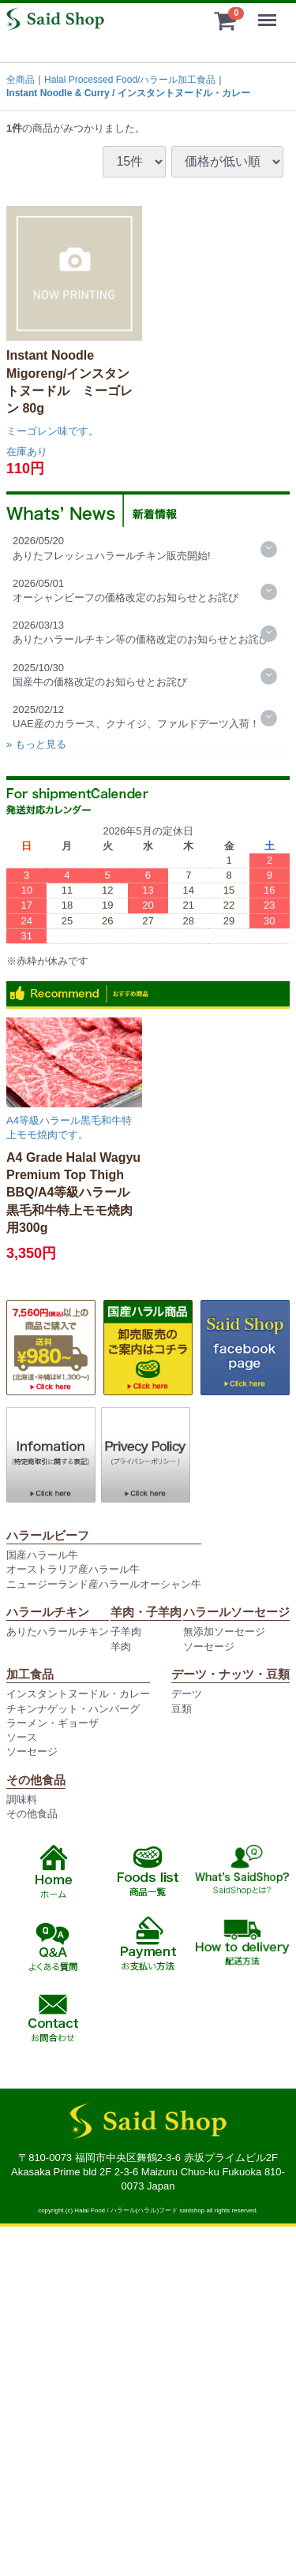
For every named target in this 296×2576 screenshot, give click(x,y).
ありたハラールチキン (57, 1631)
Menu (271, 12)
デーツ (186, 1694)
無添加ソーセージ (224, 1631)
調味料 (21, 1799)
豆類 (181, 1709)
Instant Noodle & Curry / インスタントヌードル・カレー (128, 93)
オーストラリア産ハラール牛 (73, 1569)
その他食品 (32, 1814)
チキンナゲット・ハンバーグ (73, 1709)
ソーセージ (208, 1646)
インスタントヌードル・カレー (78, 1694)
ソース (21, 1737)
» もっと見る (36, 744)
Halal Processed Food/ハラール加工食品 (129, 79)
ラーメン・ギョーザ (52, 1723)
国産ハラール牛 (42, 1555)
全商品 (20, 79)
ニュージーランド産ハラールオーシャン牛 (103, 1584)
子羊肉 (126, 1631)
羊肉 (121, 1646)
